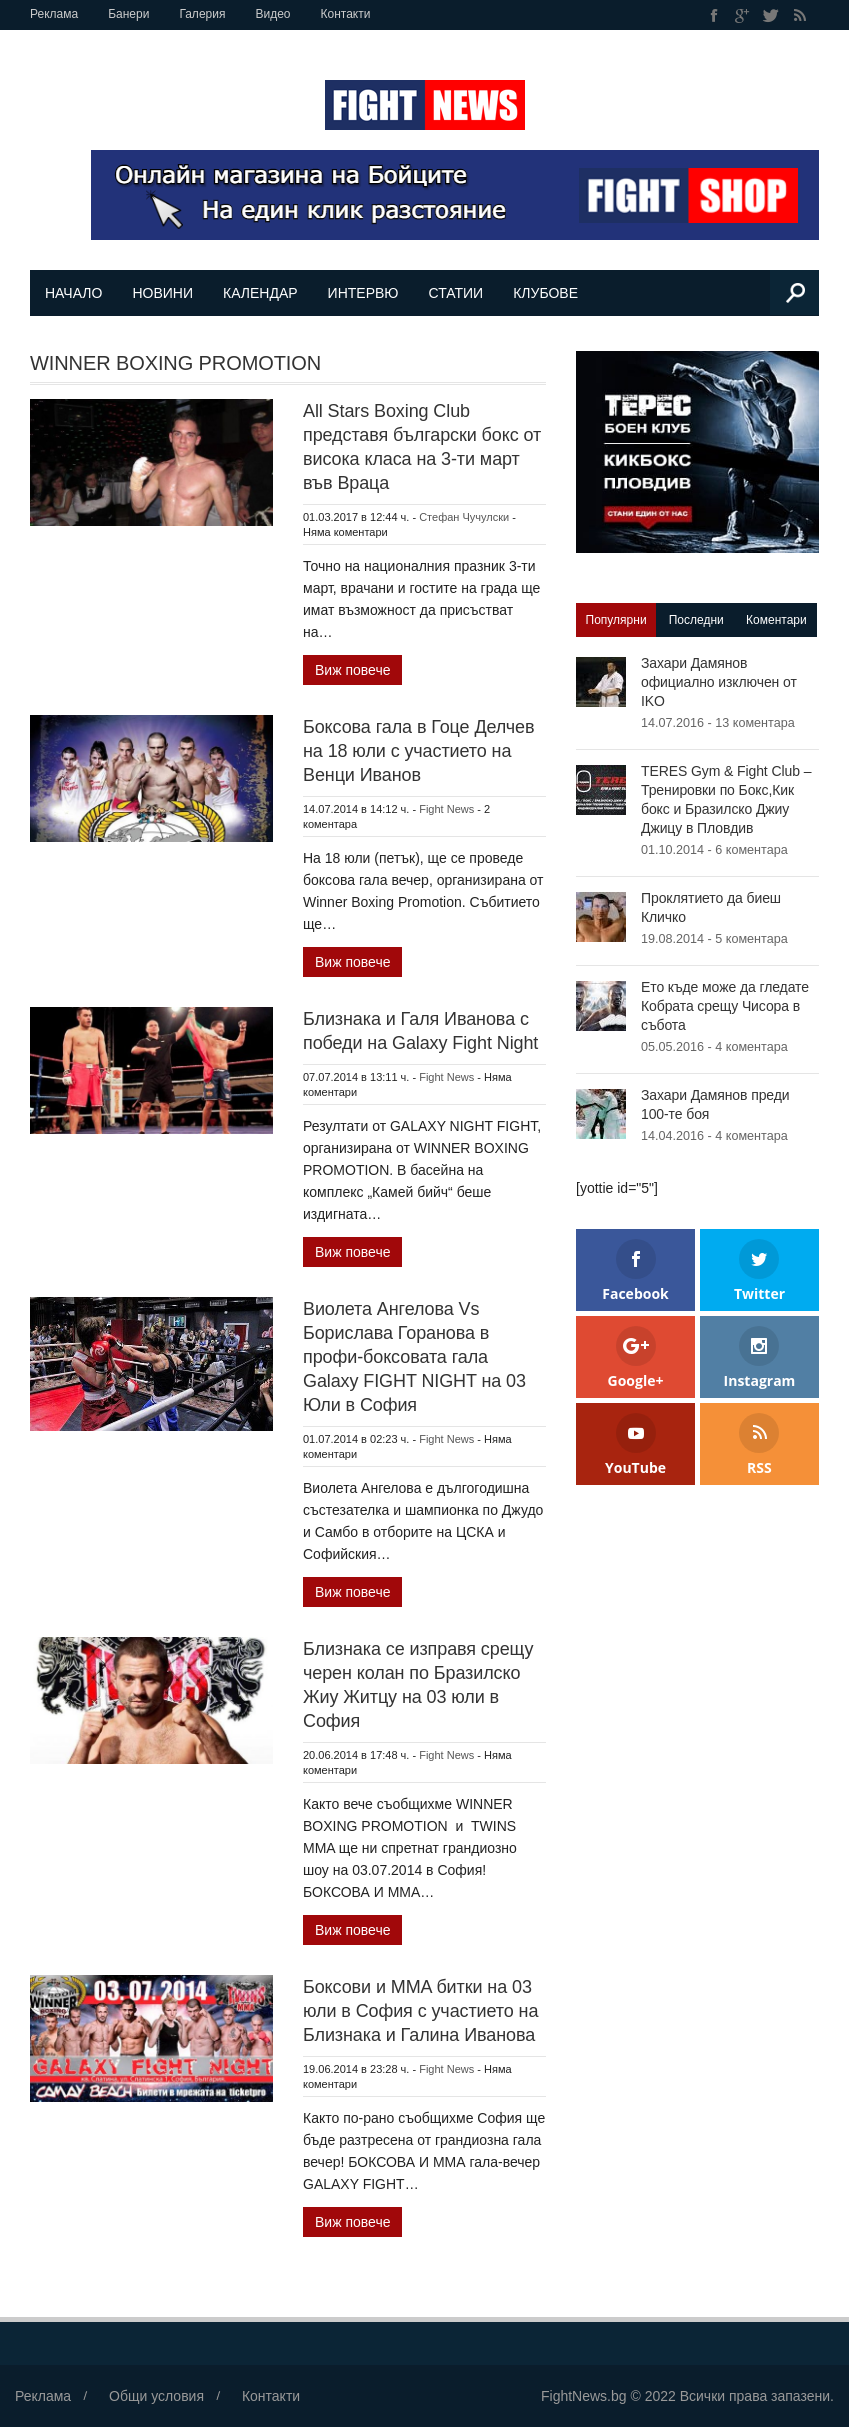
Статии (455, 293)
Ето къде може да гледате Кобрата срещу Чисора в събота (725, 1006)
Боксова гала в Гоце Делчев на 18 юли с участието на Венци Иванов (418, 751)
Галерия (202, 14)
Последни (696, 620)
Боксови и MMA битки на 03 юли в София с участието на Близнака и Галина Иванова (420, 2011)
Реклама (54, 14)
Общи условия (156, 2396)
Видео (272, 14)
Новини (162, 293)
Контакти (346, 14)
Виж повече (352, 670)
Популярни (616, 620)
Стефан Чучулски (464, 517)
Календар (260, 293)
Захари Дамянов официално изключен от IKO (719, 682)
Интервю (363, 293)
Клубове (545, 293)
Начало (73, 293)
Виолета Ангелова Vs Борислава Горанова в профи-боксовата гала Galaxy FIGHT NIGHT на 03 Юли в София (414, 1357)
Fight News (446, 809)
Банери (128, 14)
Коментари (776, 620)
